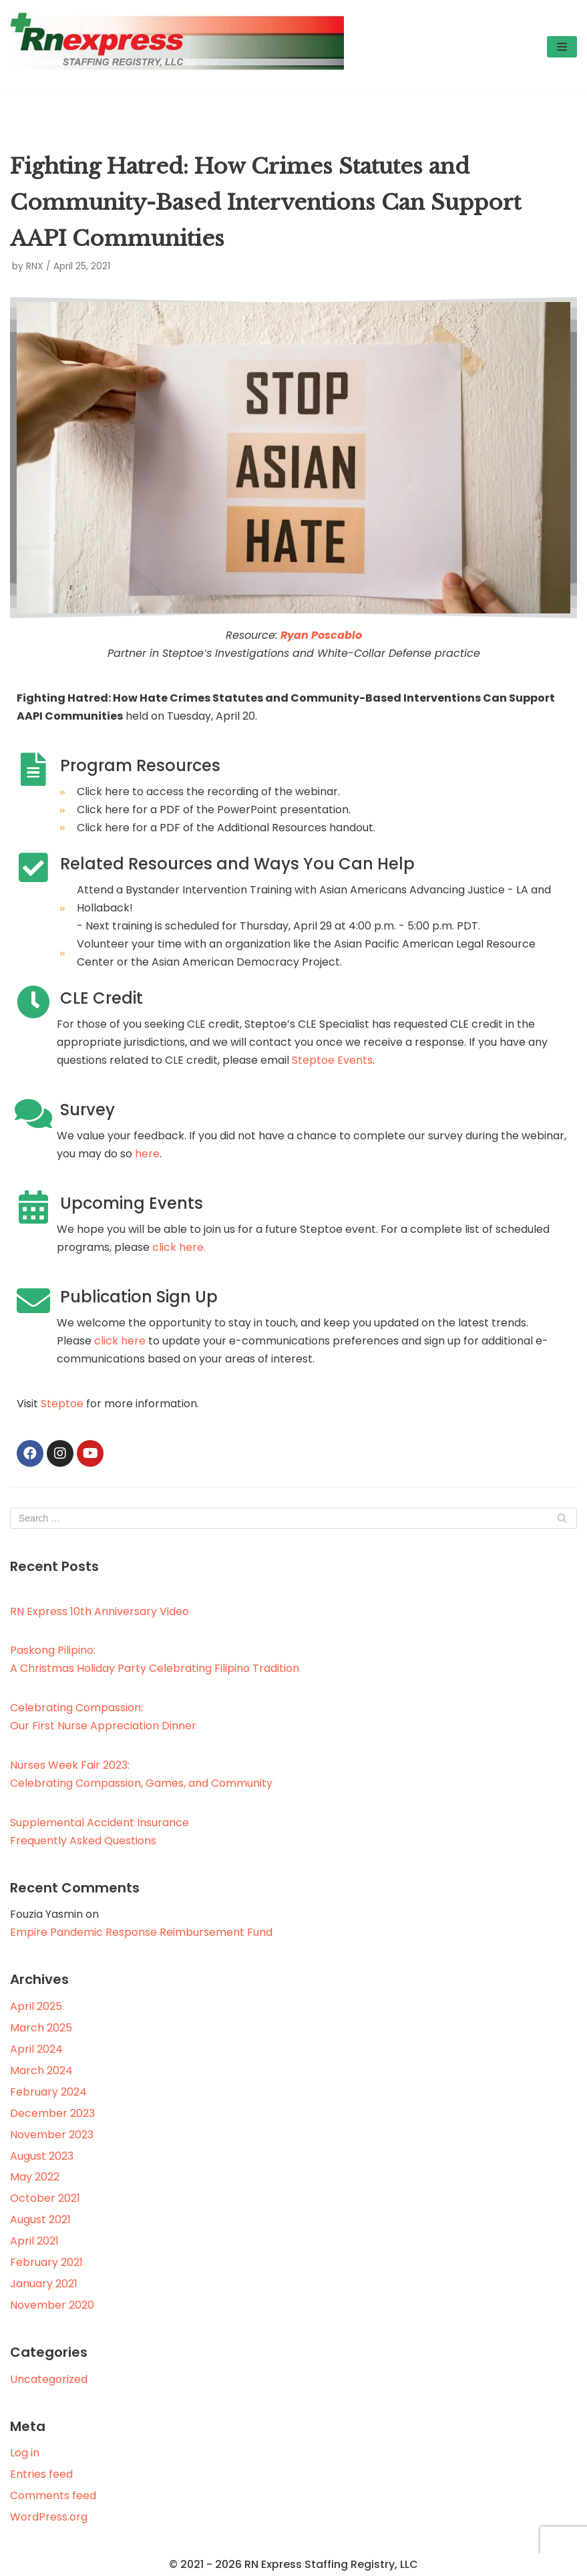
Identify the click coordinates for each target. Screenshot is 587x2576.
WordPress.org (48, 2517)
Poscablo (335, 635)
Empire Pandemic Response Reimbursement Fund (141, 1932)
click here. (179, 1247)
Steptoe (62, 1403)
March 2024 (41, 2070)
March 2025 (41, 2027)
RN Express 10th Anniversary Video (99, 1611)
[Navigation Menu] (562, 46)
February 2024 (48, 2092)
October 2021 (45, 2198)
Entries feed (41, 2474)
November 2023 (51, 2134)
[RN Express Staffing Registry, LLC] (177, 46)
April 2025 (36, 2006)
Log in (24, 2452)
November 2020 (52, 2305)
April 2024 (36, 2049)
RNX (34, 266)
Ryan (294, 635)
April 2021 (34, 2241)
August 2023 (41, 2156)
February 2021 (46, 2262)
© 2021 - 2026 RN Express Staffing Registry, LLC (293, 2564)
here (147, 1153)
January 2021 (43, 2283)
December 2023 (52, 2113)
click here (120, 1340)
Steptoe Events (332, 1060)
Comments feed (53, 2495)
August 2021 (40, 2219)
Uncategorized (48, 2379)
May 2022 (34, 2176)
